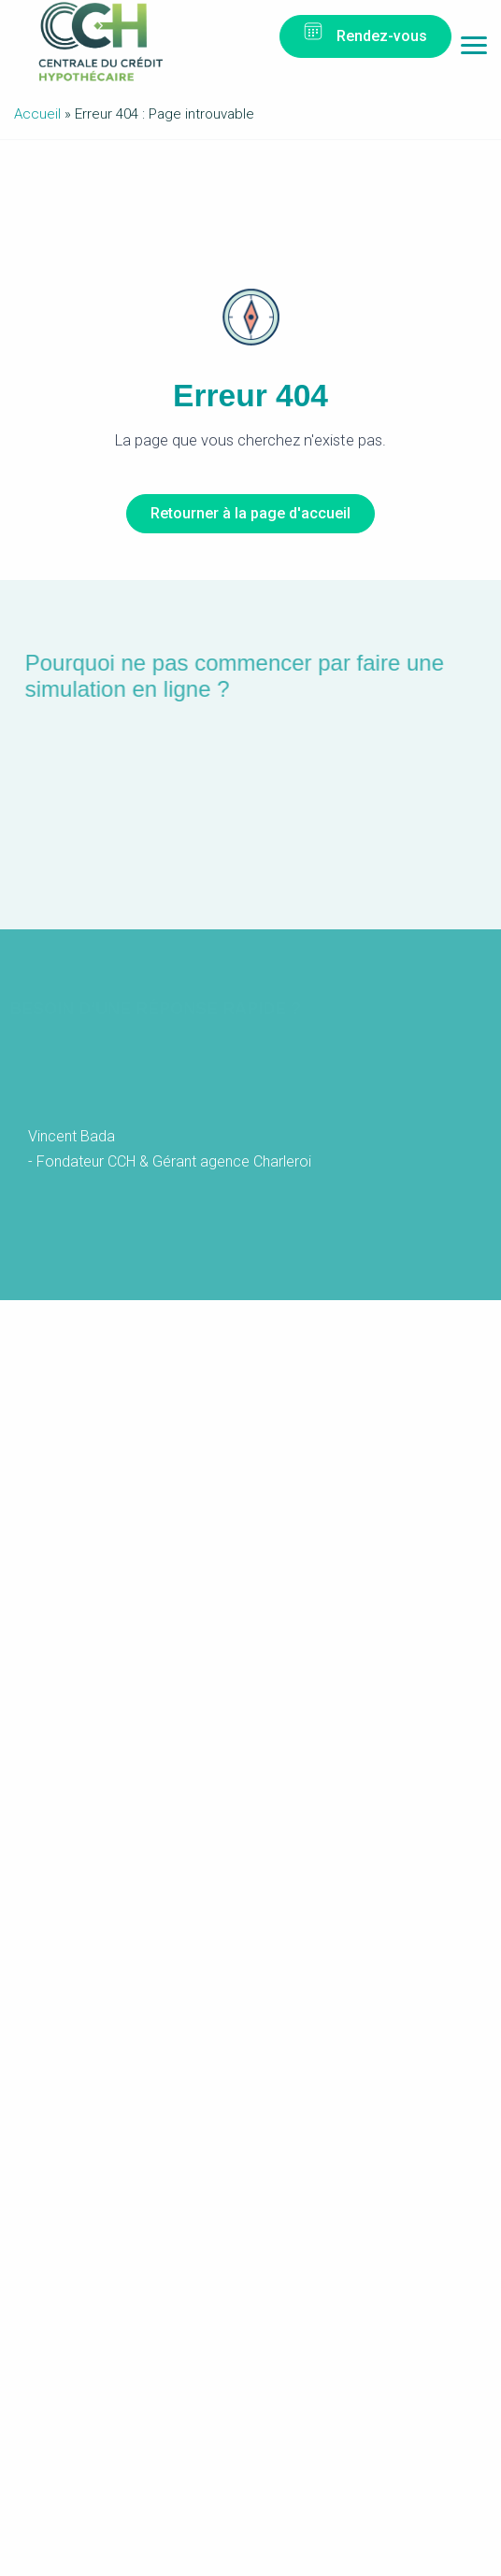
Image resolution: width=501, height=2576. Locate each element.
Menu (474, 50)
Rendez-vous (381, 36)
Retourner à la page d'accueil (250, 513)
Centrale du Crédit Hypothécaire (100, 41)
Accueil (37, 114)
